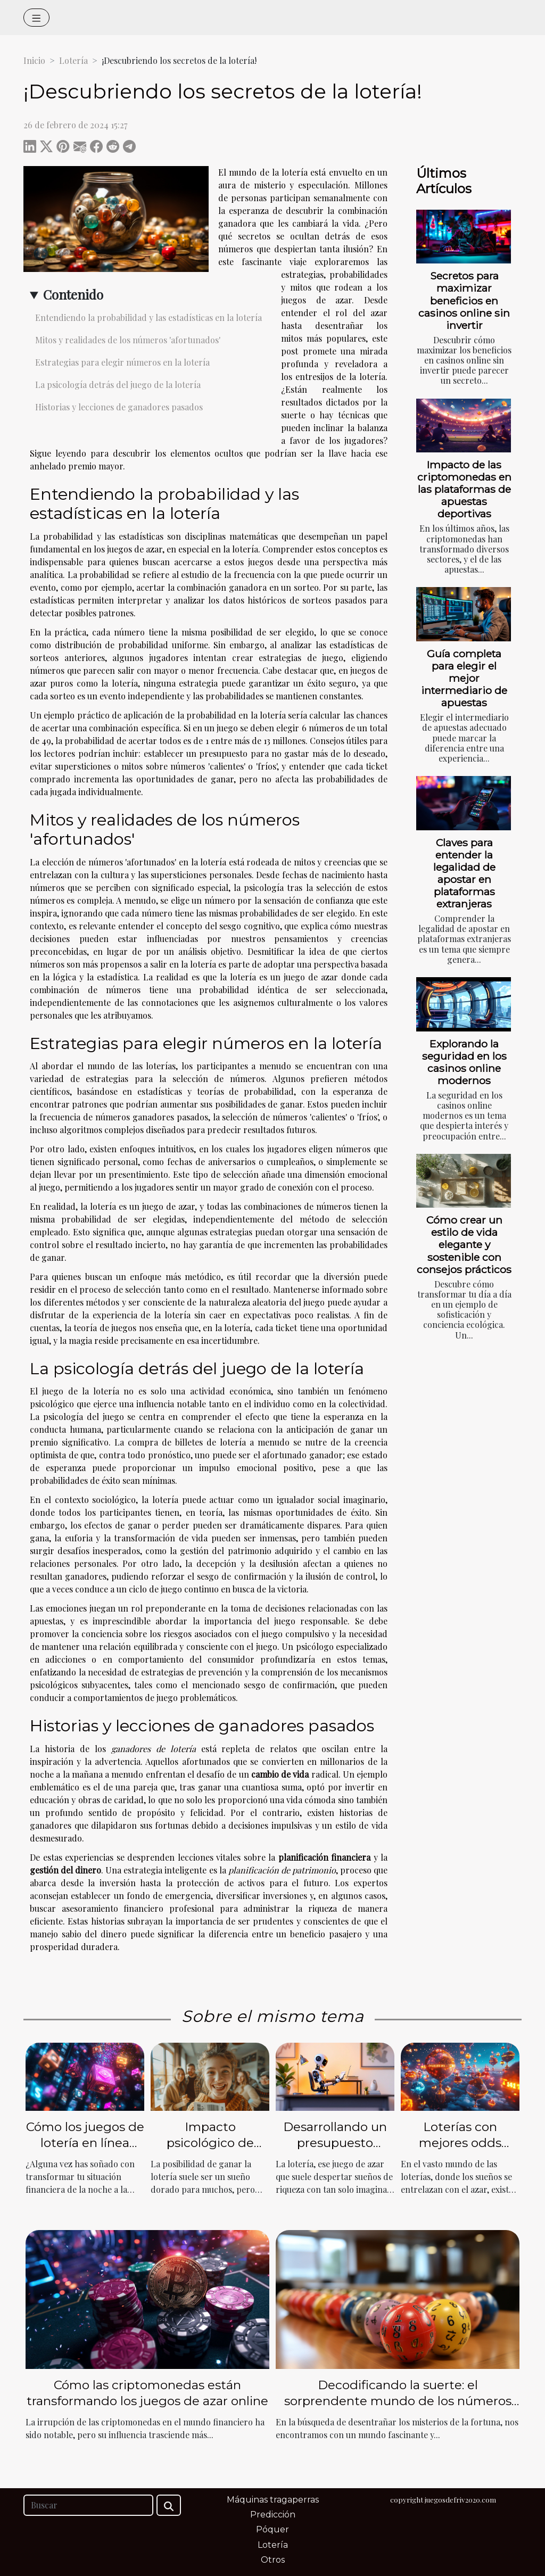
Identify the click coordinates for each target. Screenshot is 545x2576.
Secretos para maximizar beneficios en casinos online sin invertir (464, 300)
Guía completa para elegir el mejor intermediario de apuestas (464, 678)
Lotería (73, 60)
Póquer (272, 2529)
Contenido (73, 294)
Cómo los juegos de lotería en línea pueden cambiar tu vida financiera (85, 2150)
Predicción (272, 2514)
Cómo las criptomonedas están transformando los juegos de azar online (147, 2392)
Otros (273, 2560)
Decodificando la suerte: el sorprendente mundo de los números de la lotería (397, 2400)
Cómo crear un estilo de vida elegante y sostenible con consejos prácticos (464, 1244)
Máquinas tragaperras (273, 2500)
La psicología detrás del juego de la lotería (118, 384)
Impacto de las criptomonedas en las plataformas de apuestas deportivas (464, 489)
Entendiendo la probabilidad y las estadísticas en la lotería (148, 317)
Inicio (34, 60)
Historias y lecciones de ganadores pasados (119, 406)
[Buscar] (88, 2505)
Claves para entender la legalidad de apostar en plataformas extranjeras (464, 873)
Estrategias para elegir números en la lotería (122, 362)
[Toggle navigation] (36, 18)
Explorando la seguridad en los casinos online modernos (464, 1062)
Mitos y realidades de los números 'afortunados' (127, 339)
